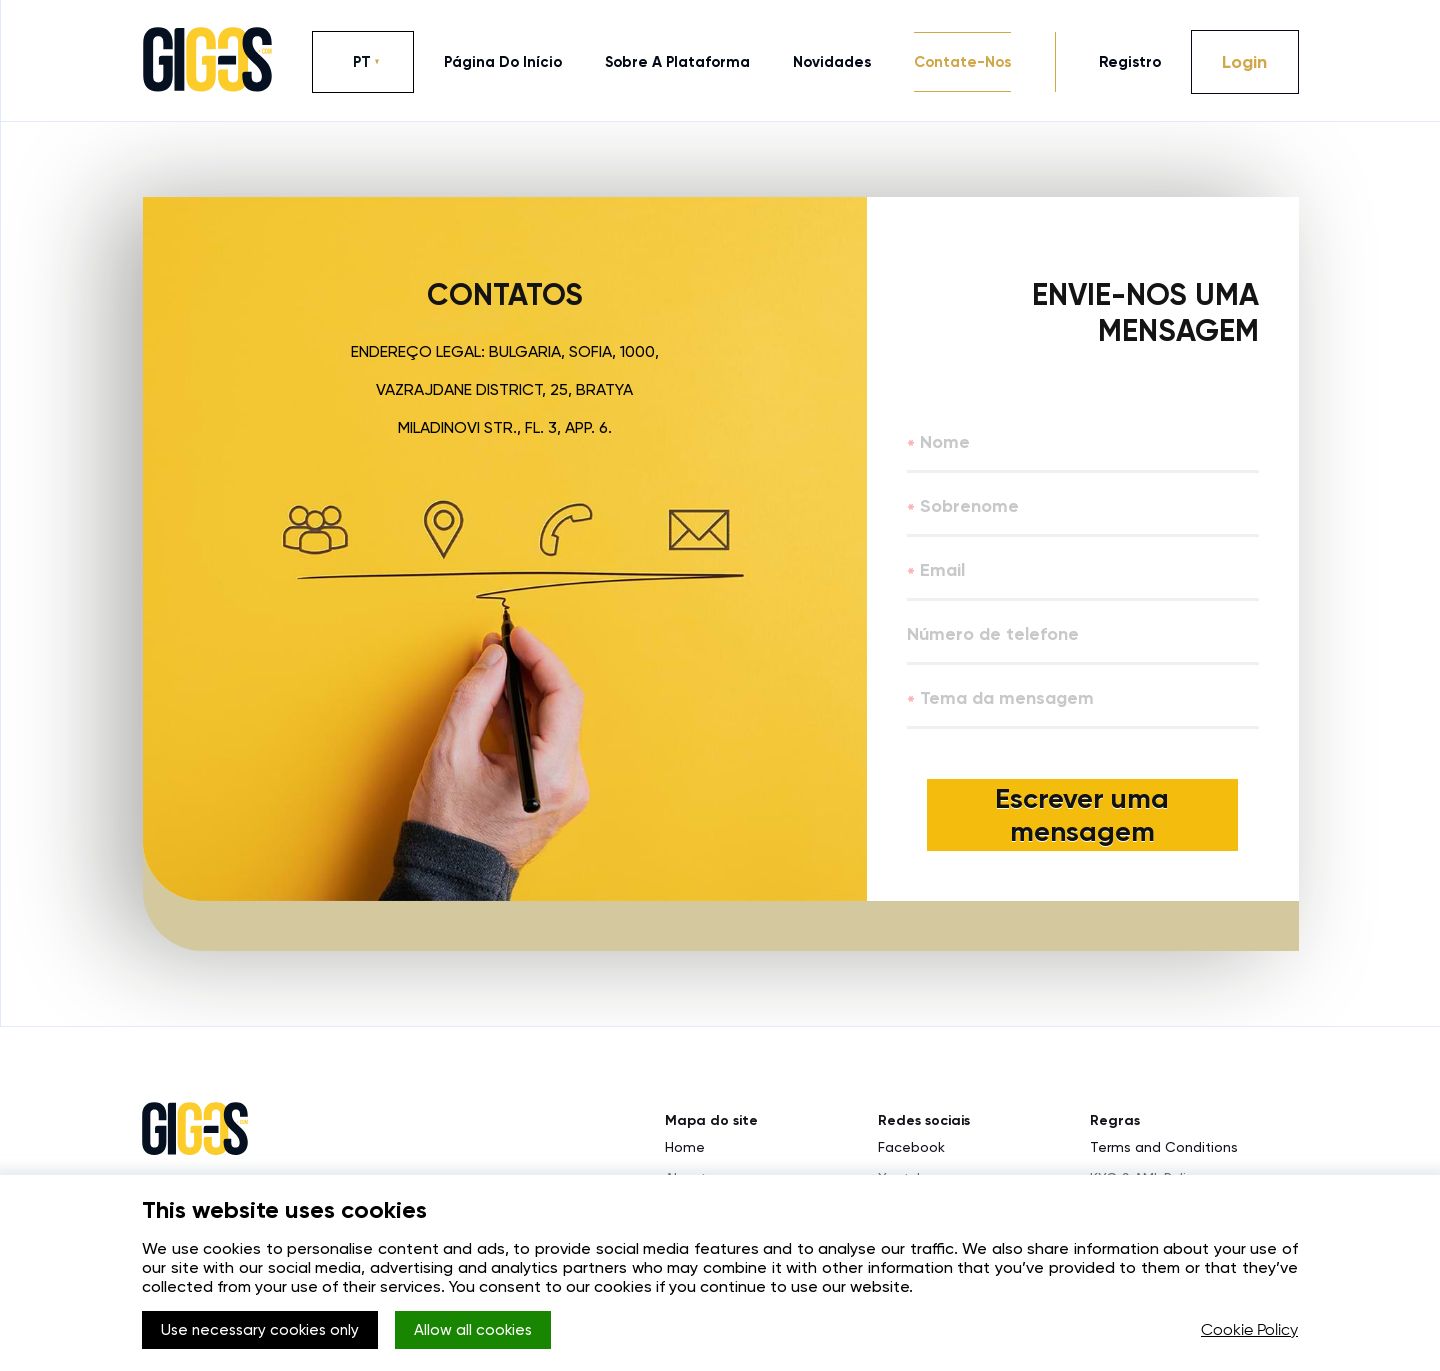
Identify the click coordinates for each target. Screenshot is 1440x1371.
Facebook (911, 1155)
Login (1244, 62)
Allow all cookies (492, 1331)
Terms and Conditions (1164, 1155)
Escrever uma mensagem (1083, 819)
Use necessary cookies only (266, 1331)
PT (362, 62)
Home (685, 1155)
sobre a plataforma (677, 62)
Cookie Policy (1249, 1331)
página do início (503, 62)
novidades (832, 62)
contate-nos (962, 62)
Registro (1130, 62)
